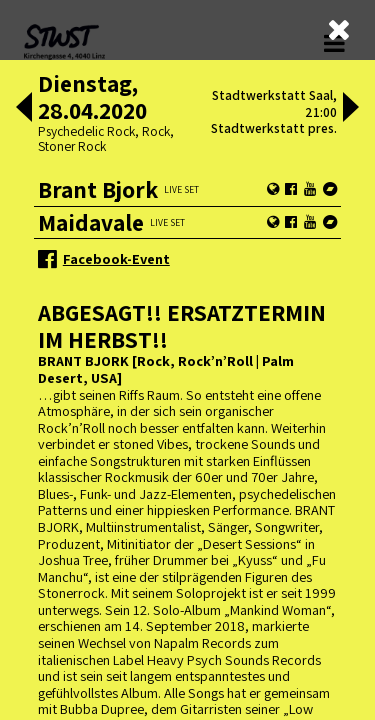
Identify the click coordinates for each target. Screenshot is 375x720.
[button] (24, 109)
